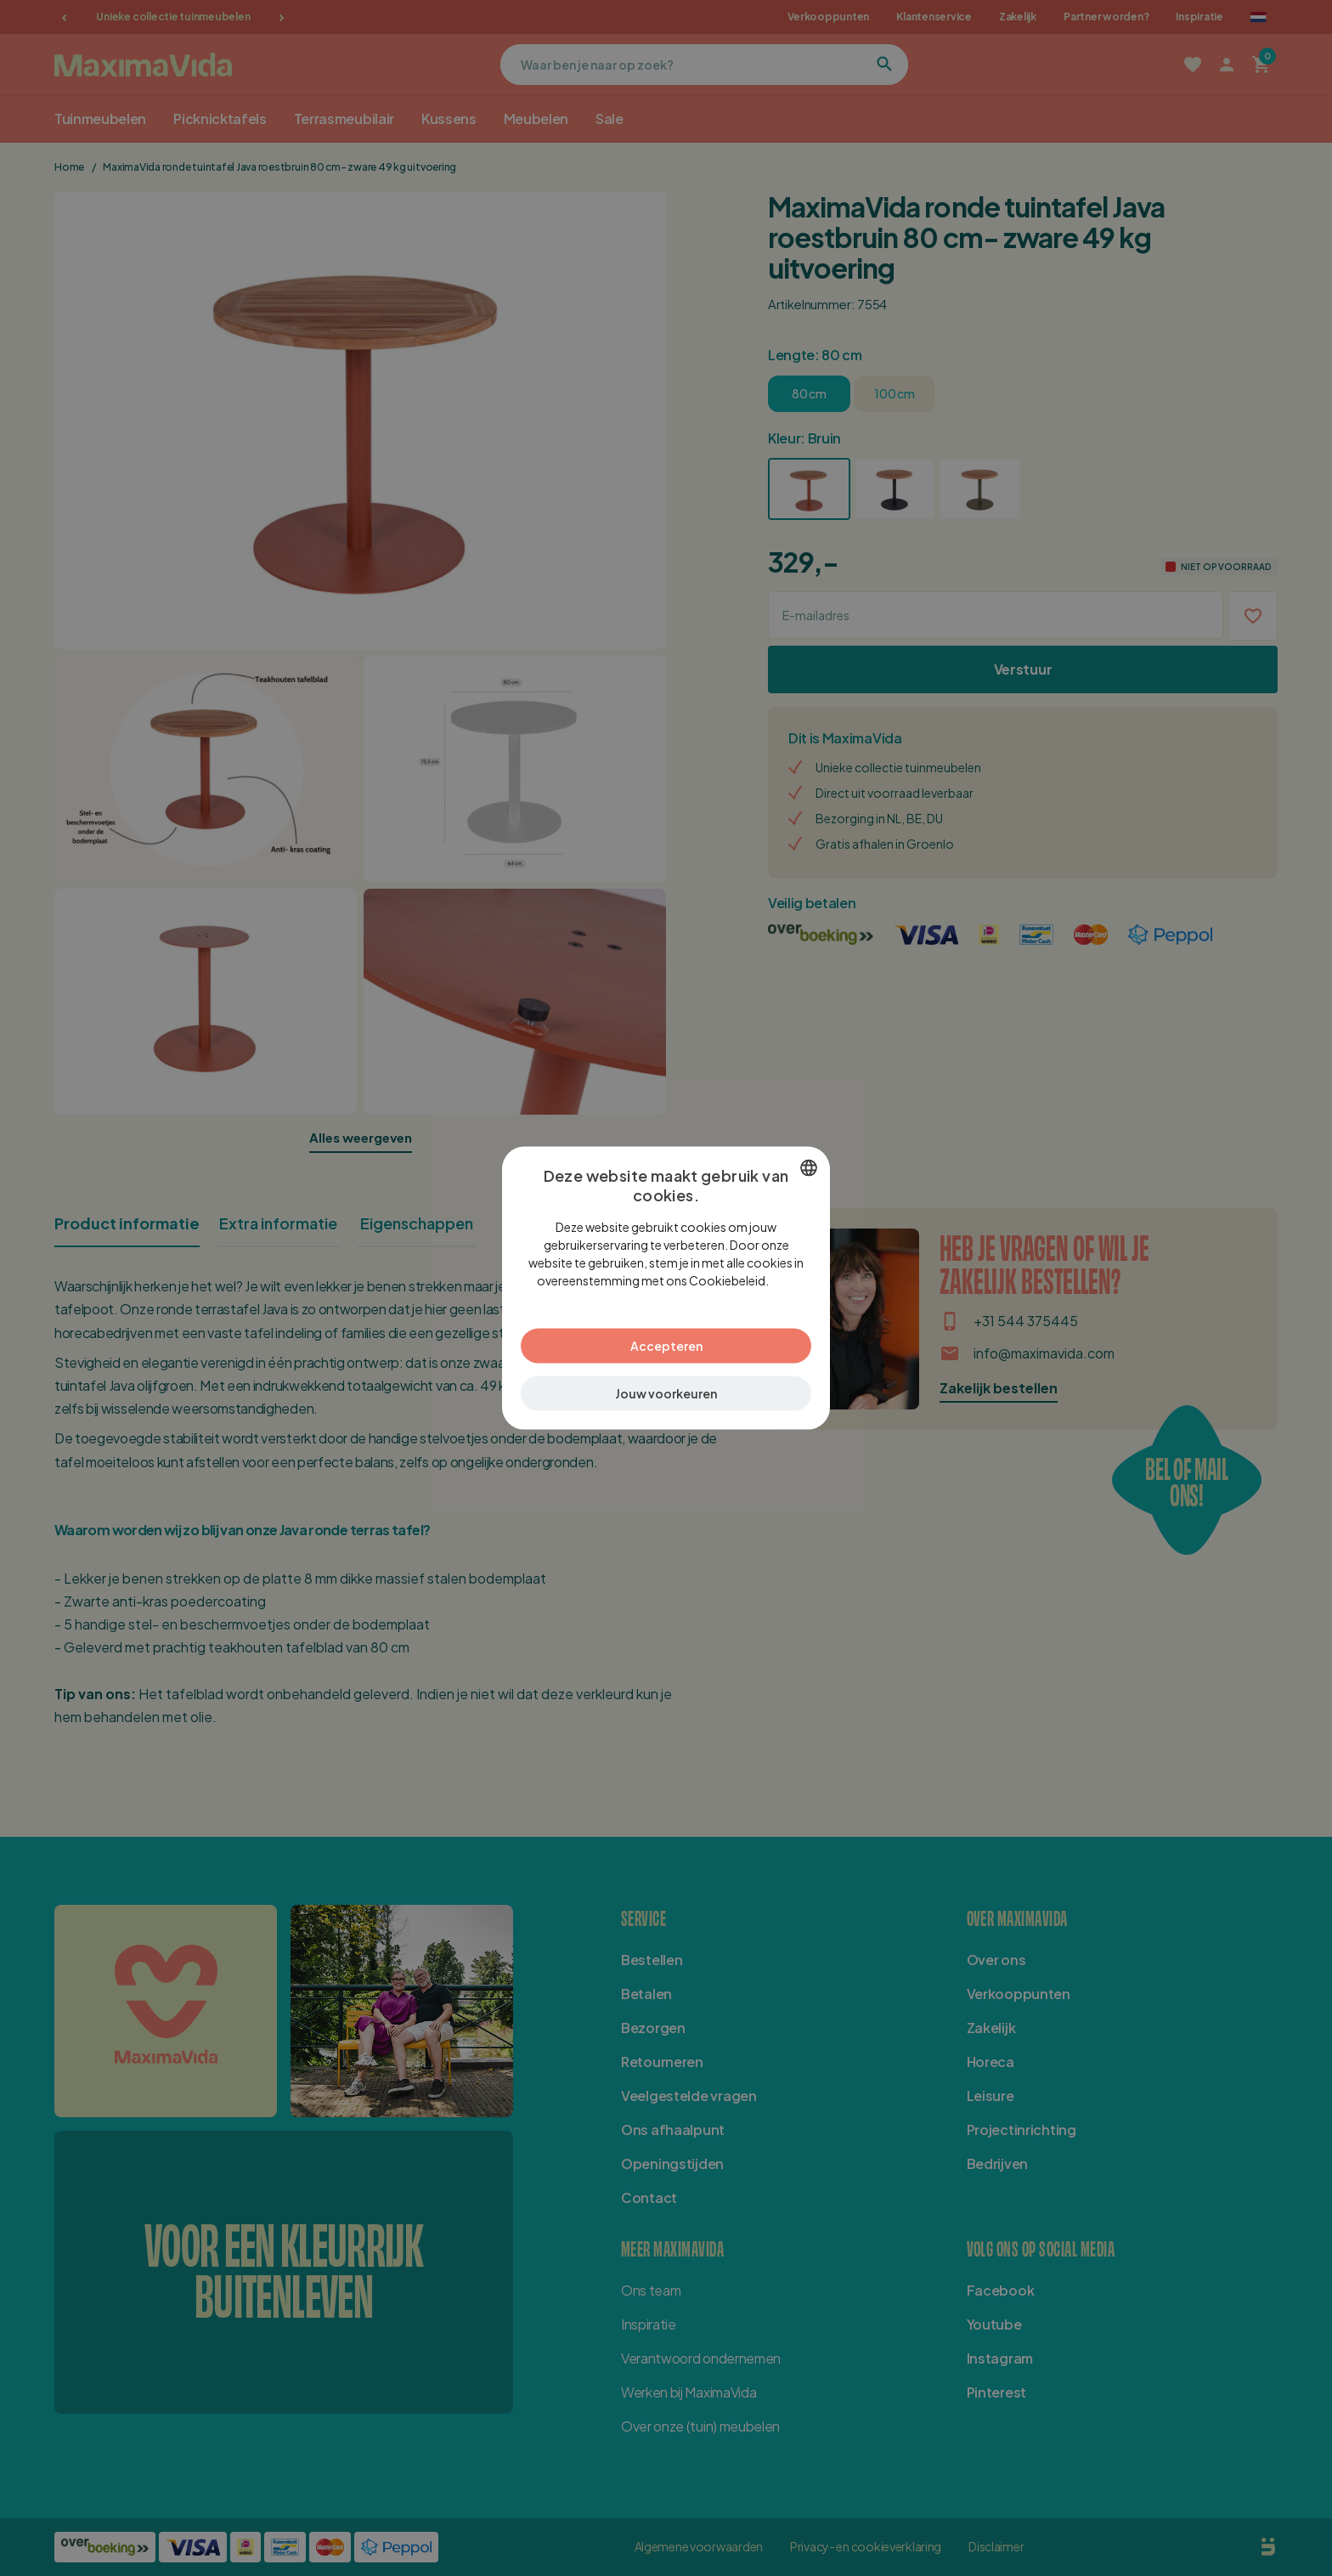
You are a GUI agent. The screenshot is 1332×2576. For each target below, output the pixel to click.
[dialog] (666, 1288)
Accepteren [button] (666, 1345)
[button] (666, 1393)
